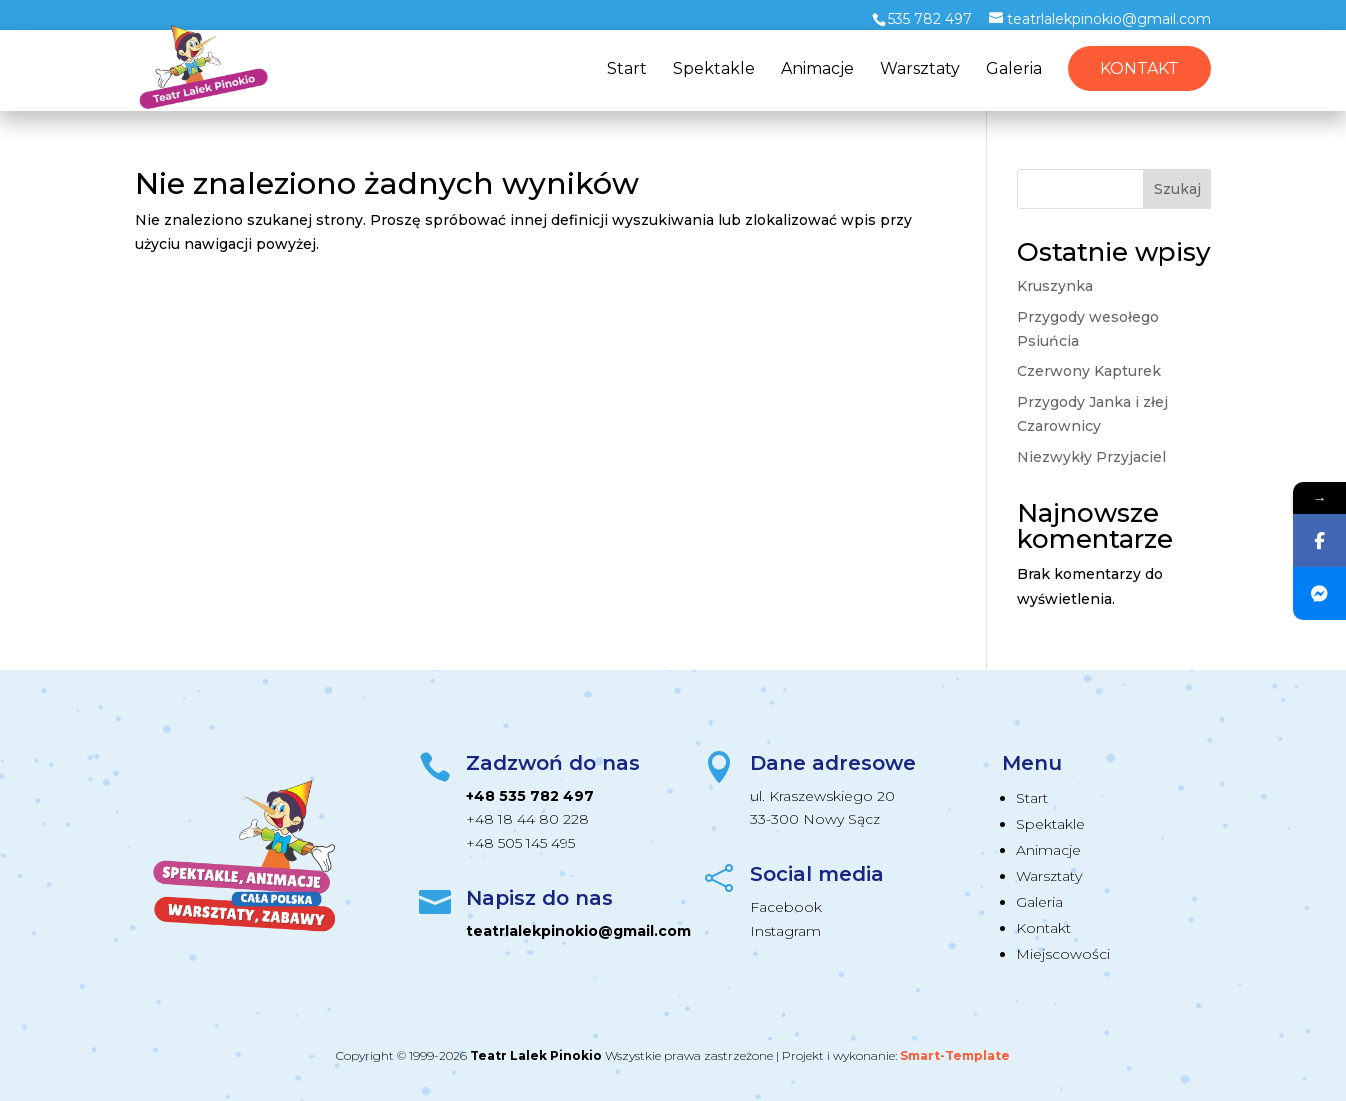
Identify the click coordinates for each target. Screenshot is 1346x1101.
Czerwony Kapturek (1089, 371)
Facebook (786, 907)
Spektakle (714, 70)
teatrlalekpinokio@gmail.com (578, 931)
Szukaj (1177, 189)
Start (627, 70)
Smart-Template (955, 1055)
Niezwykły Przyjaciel (1091, 457)
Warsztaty (920, 70)
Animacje (817, 70)
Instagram (785, 931)
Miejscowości (1063, 954)
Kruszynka (1055, 286)
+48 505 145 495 (520, 843)
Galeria (1014, 70)
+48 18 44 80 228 (527, 819)
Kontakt (1139, 68)
